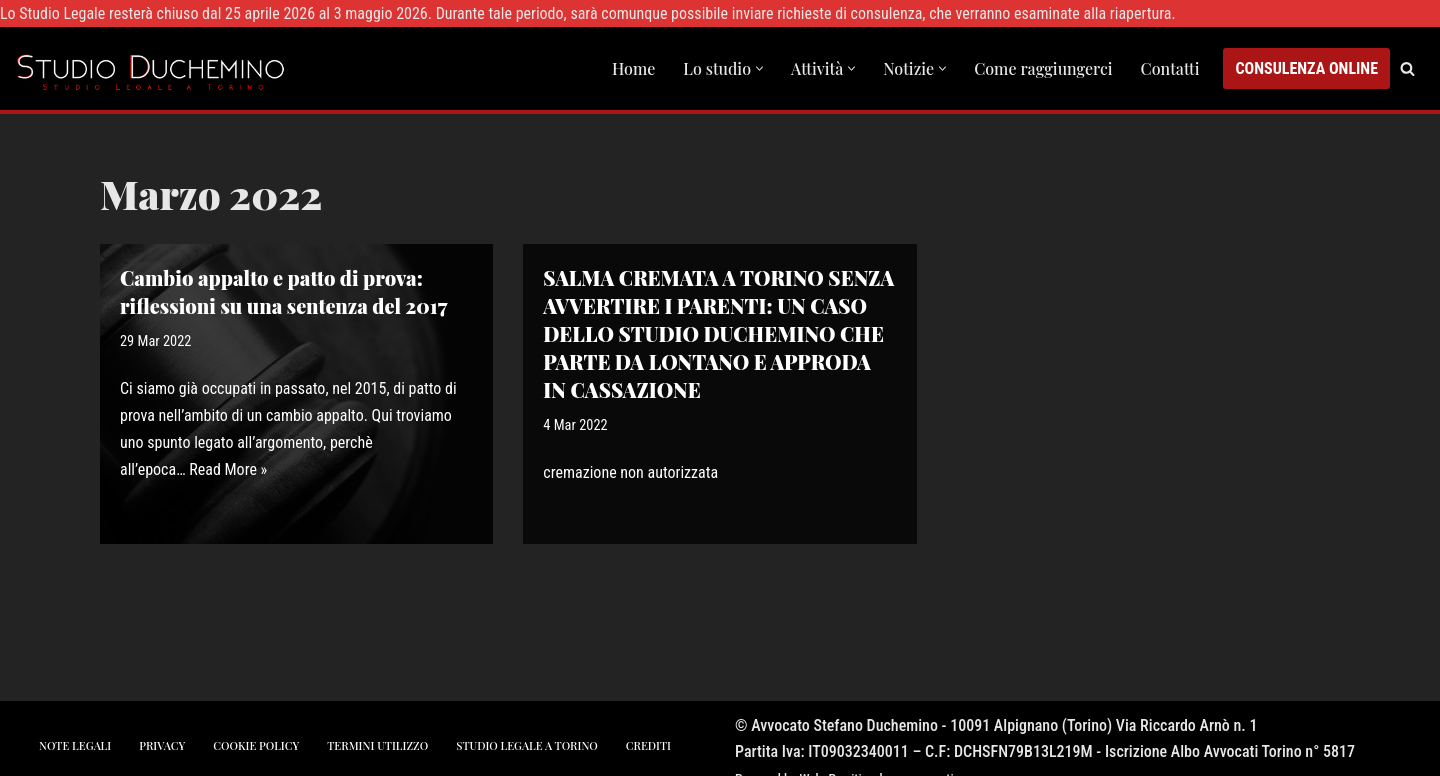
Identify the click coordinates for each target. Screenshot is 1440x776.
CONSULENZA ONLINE (1306, 68)
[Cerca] (1407, 68)
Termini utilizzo (377, 745)
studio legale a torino (526, 745)
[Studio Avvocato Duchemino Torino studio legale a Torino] (155, 68)
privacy (162, 745)
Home (633, 68)
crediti (648, 745)
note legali (75, 745)
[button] (759, 68)
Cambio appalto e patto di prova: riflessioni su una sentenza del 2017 (283, 291)
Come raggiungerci (1043, 68)
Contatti (1170, 68)
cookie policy (256, 745)
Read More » (228, 469)
